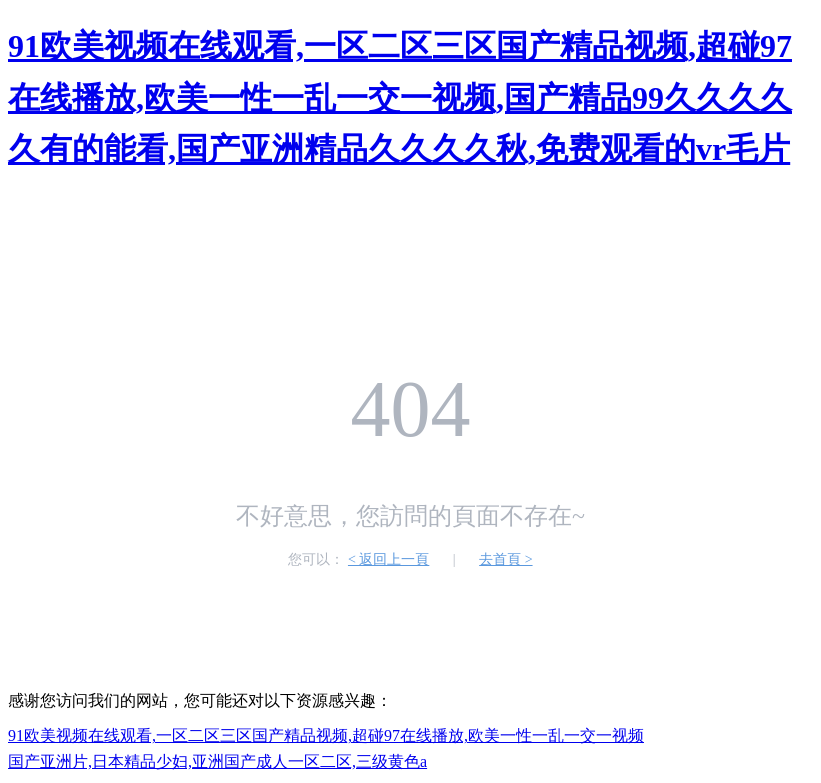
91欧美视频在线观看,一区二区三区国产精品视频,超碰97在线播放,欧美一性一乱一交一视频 (326, 735)
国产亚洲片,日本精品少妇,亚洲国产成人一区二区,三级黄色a (217, 761)
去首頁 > (505, 559)
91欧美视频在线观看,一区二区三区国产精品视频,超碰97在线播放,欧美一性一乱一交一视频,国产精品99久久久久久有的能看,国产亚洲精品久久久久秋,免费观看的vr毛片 (400, 97)
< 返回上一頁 (388, 559)
